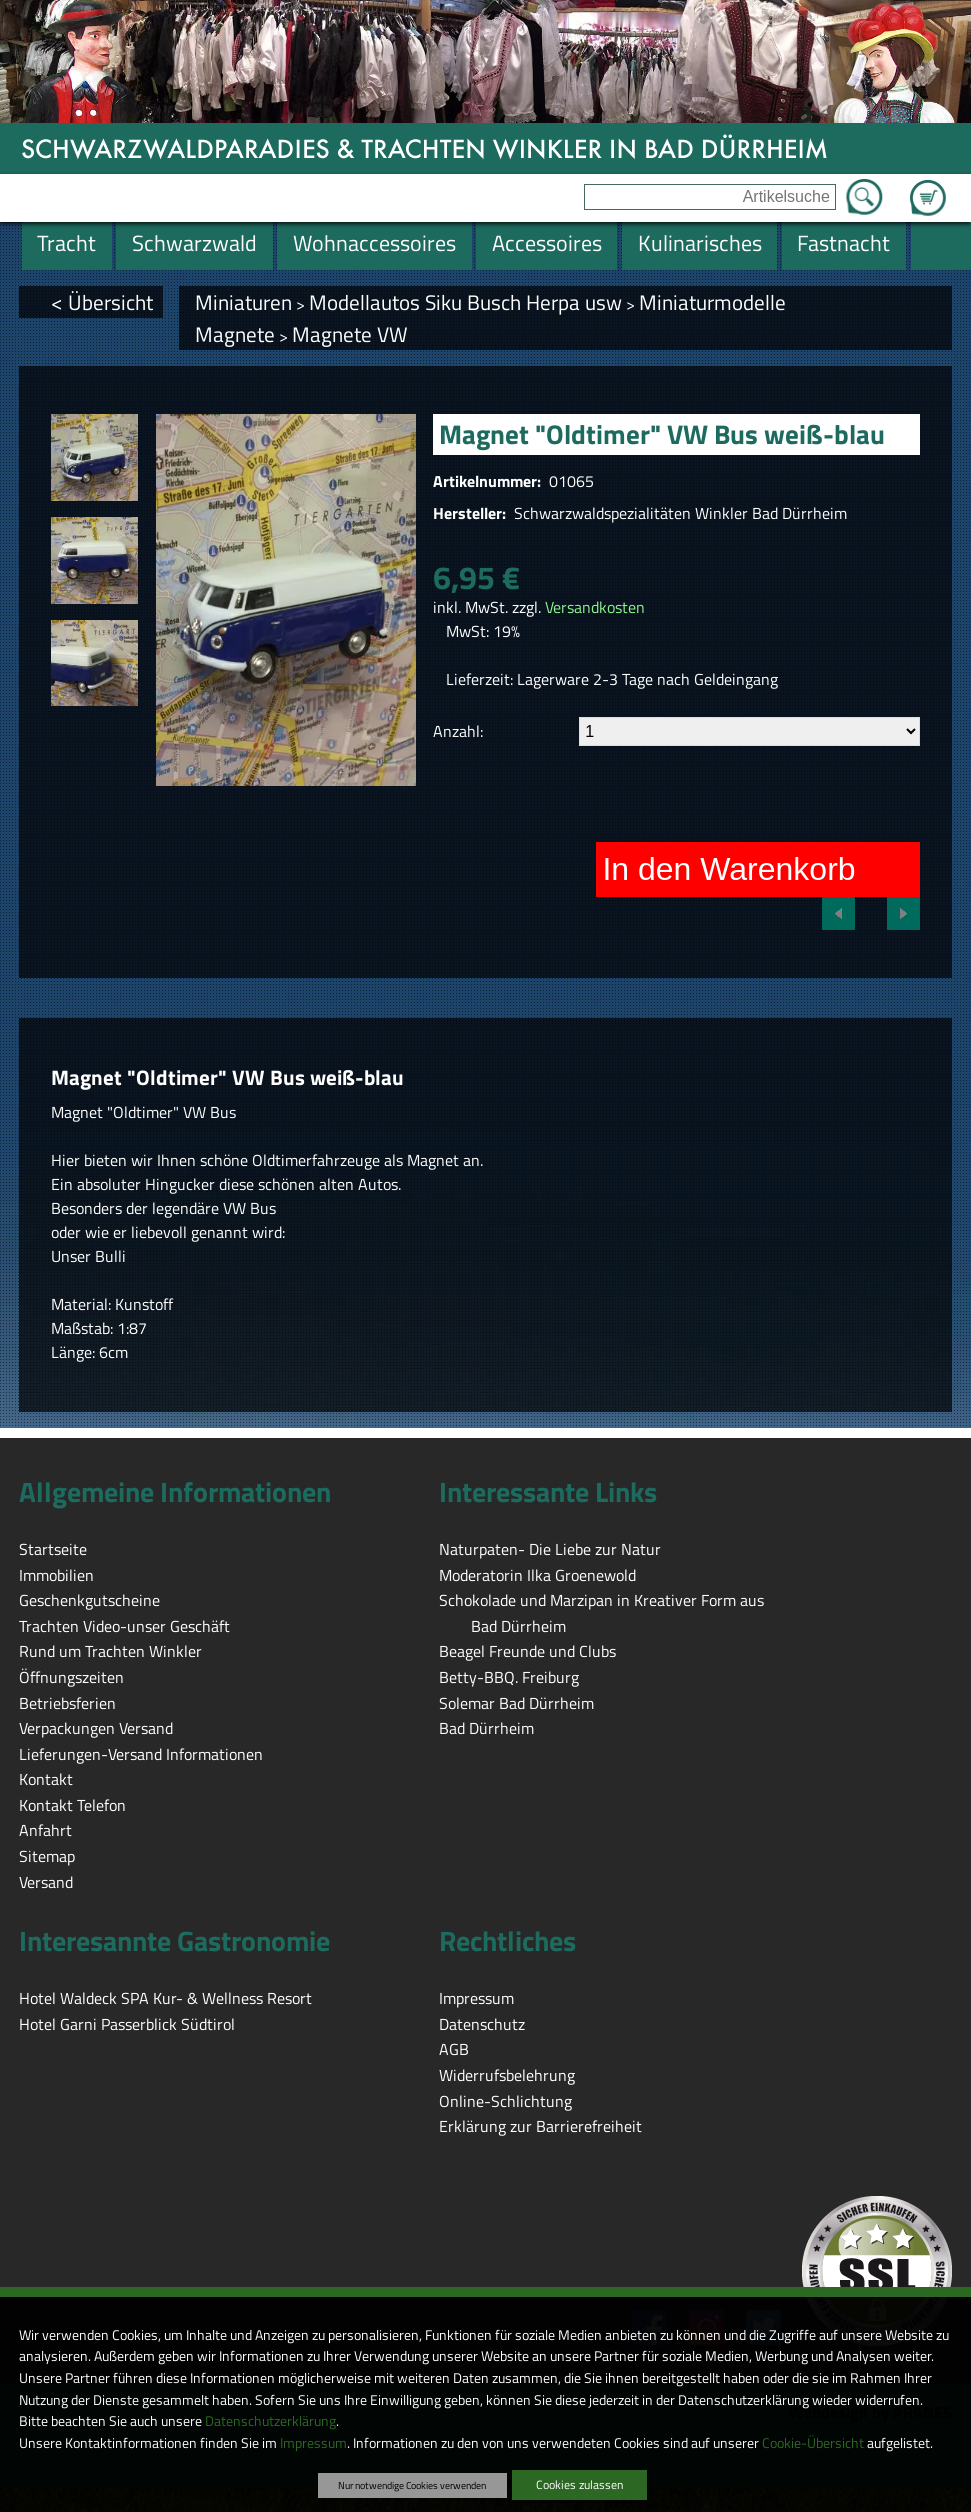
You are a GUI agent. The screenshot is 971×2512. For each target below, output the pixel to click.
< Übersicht (102, 302)
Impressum (313, 2443)
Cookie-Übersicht (813, 2443)
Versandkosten (595, 607)
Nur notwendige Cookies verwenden (412, 2485)
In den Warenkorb (728, 869)
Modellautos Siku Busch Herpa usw (465, 302)
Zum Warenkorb (928, 186)
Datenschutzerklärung (270, 2421)
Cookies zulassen (579, 2484)
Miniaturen (243, 302)
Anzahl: (458, 731)
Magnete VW (350, 334)
